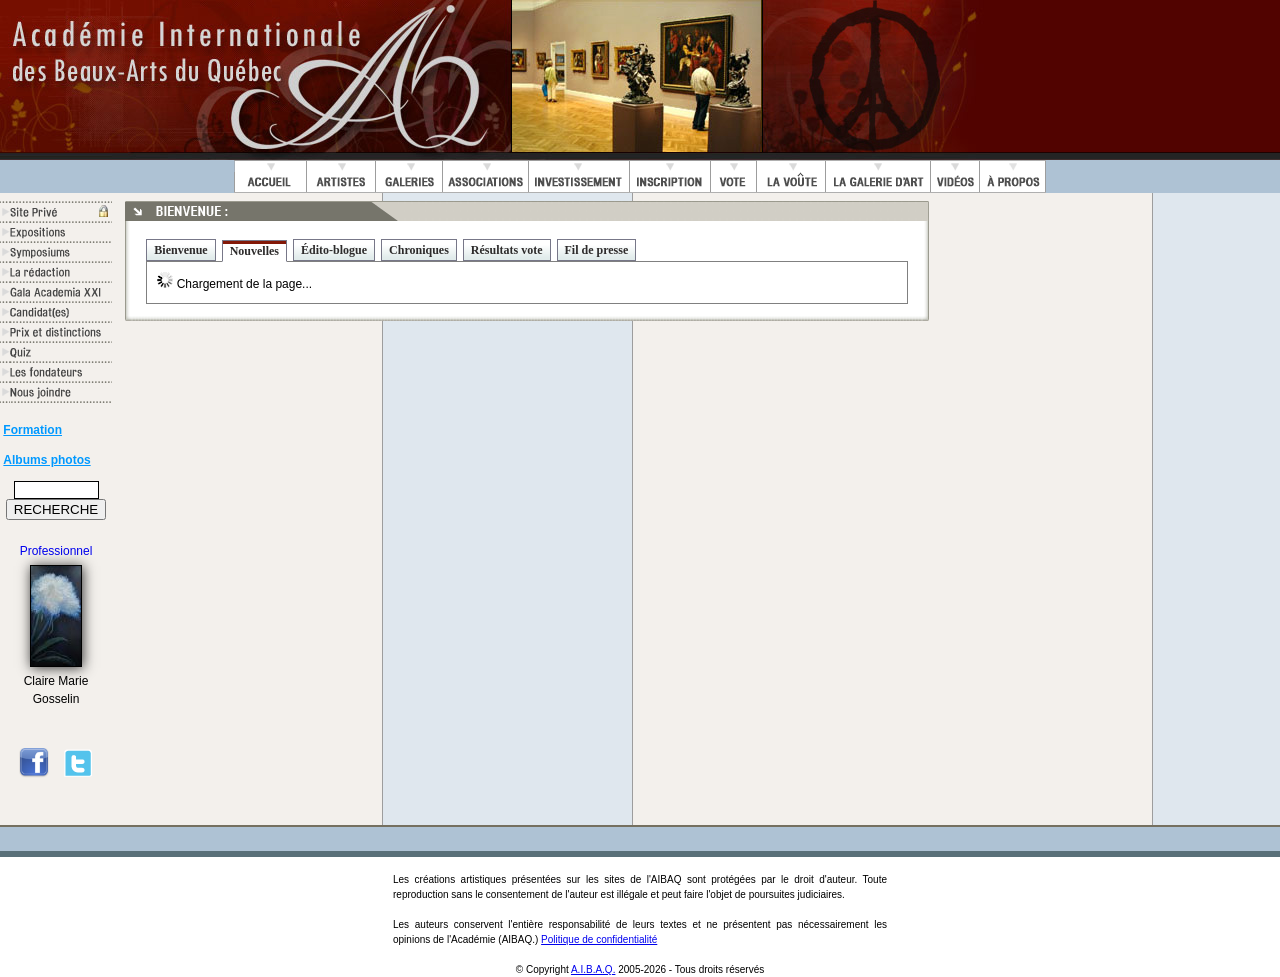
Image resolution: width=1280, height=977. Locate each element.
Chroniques (419, 250)
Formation (32, 430)
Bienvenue (180, 250)
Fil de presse (597, 250)
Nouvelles (254, 251)
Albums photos (46, 460)
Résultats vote (507, 250)
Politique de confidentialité (599, 939)
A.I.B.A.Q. (593, 969)
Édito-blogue (334, 250)
